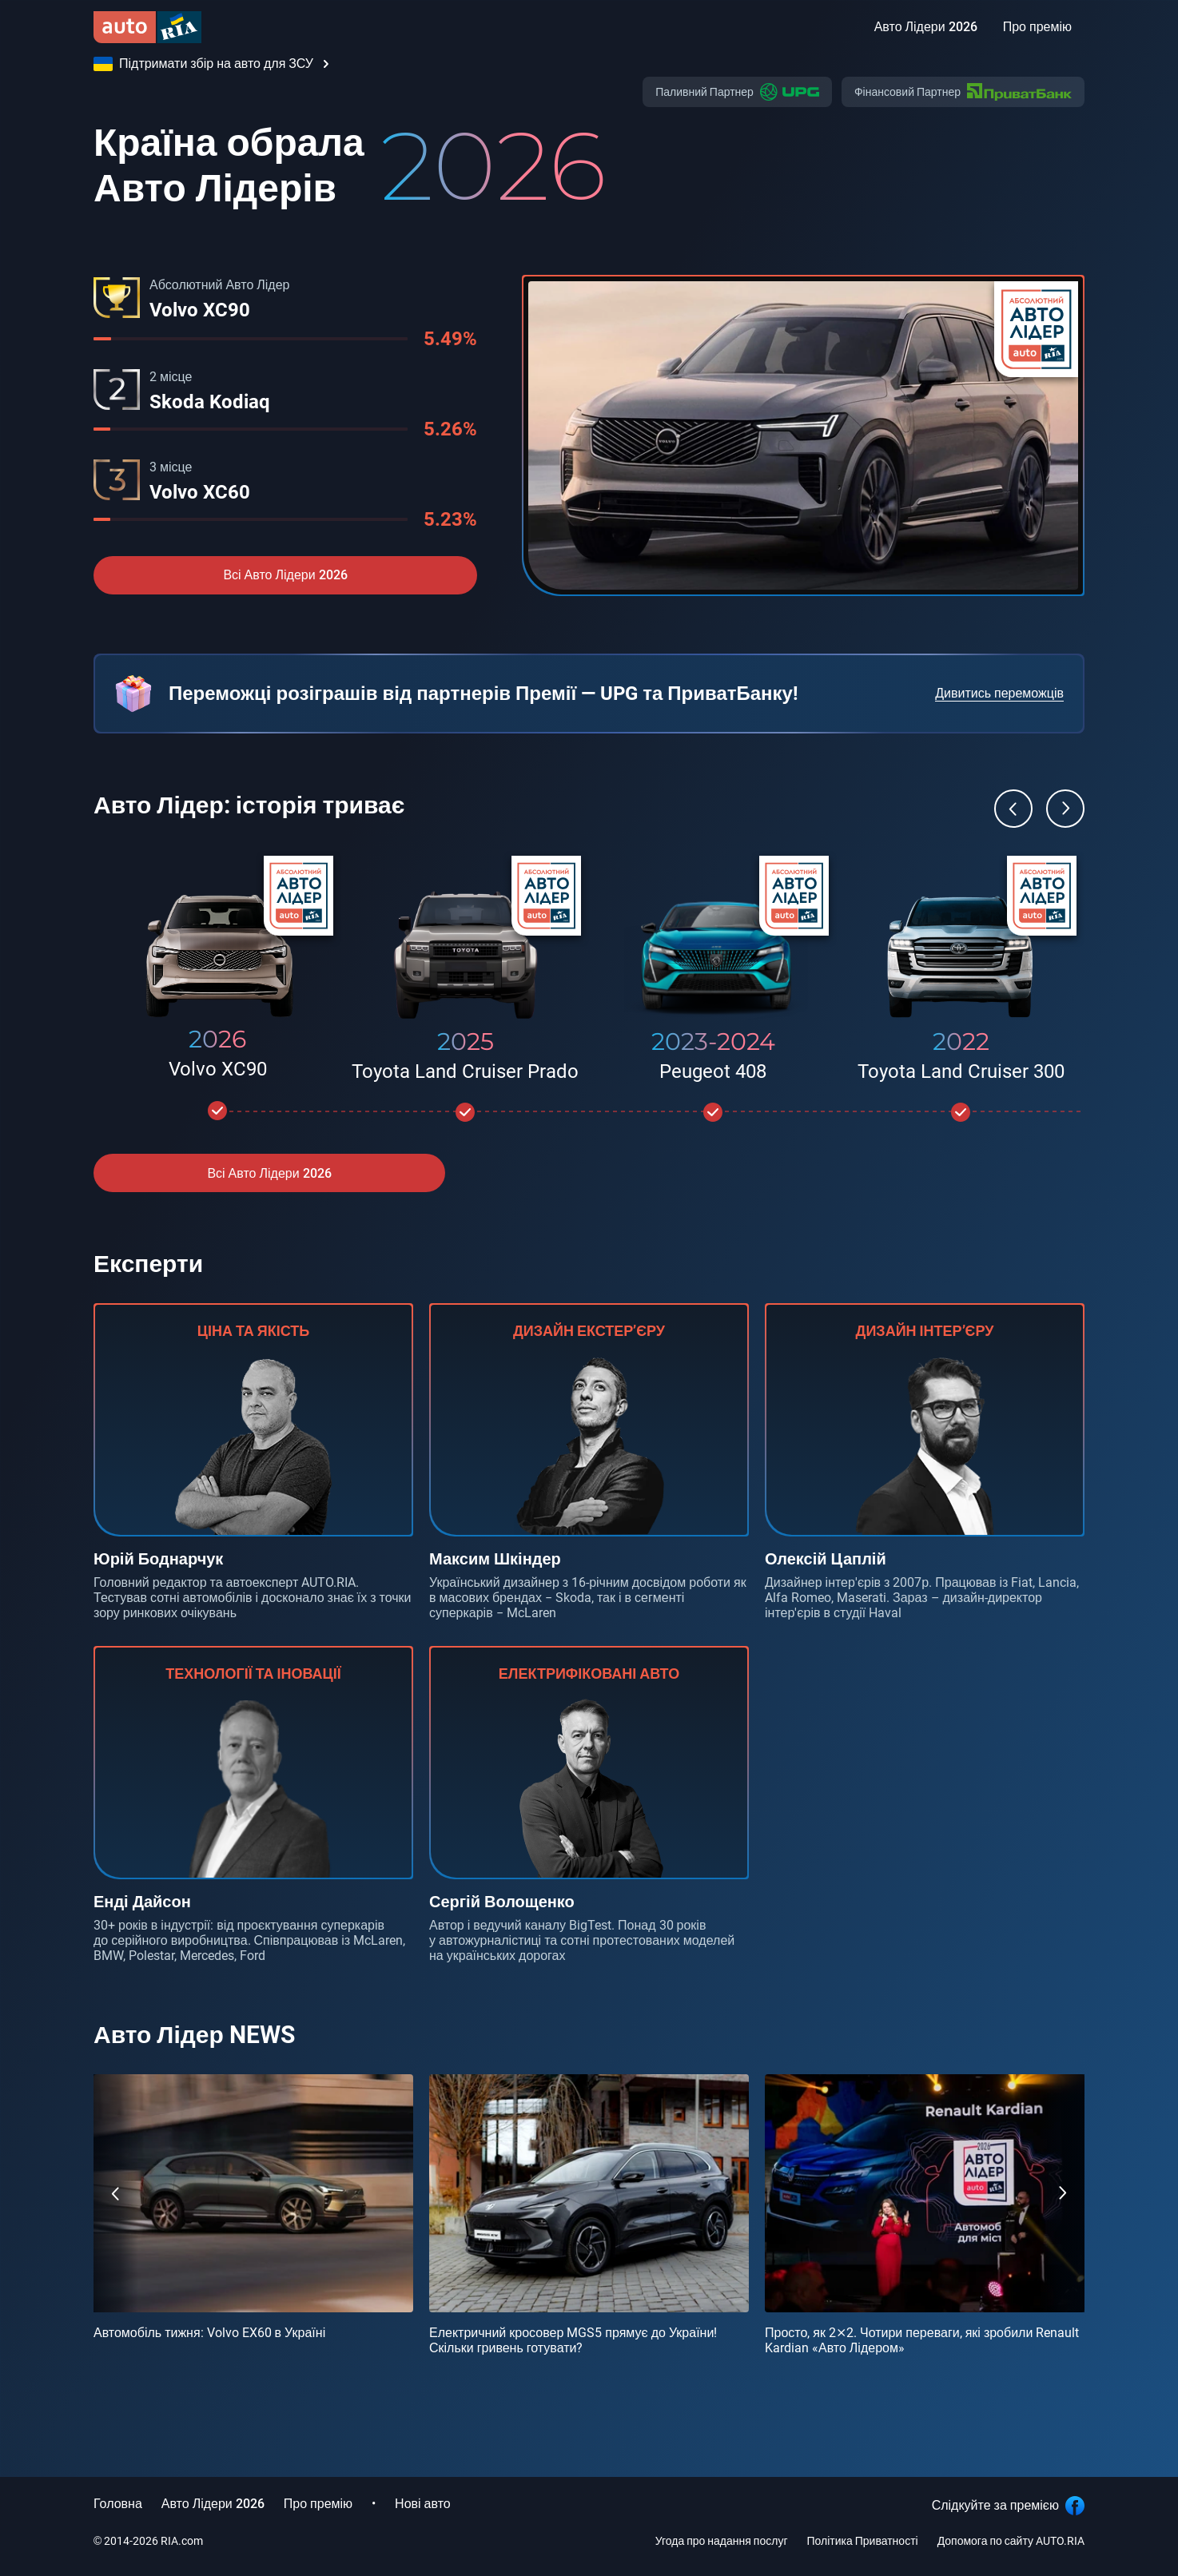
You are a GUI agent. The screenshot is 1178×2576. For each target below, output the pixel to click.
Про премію (318, 2503)
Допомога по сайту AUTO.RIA (1010, 2540)
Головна (118, 2503)
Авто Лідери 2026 (213, 2503)
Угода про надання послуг (721, 2540)
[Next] (1065, 808)
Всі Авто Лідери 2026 (285, 574)
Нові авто (423, 2503)
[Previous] (1013, 808)
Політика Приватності (862, 2540)
